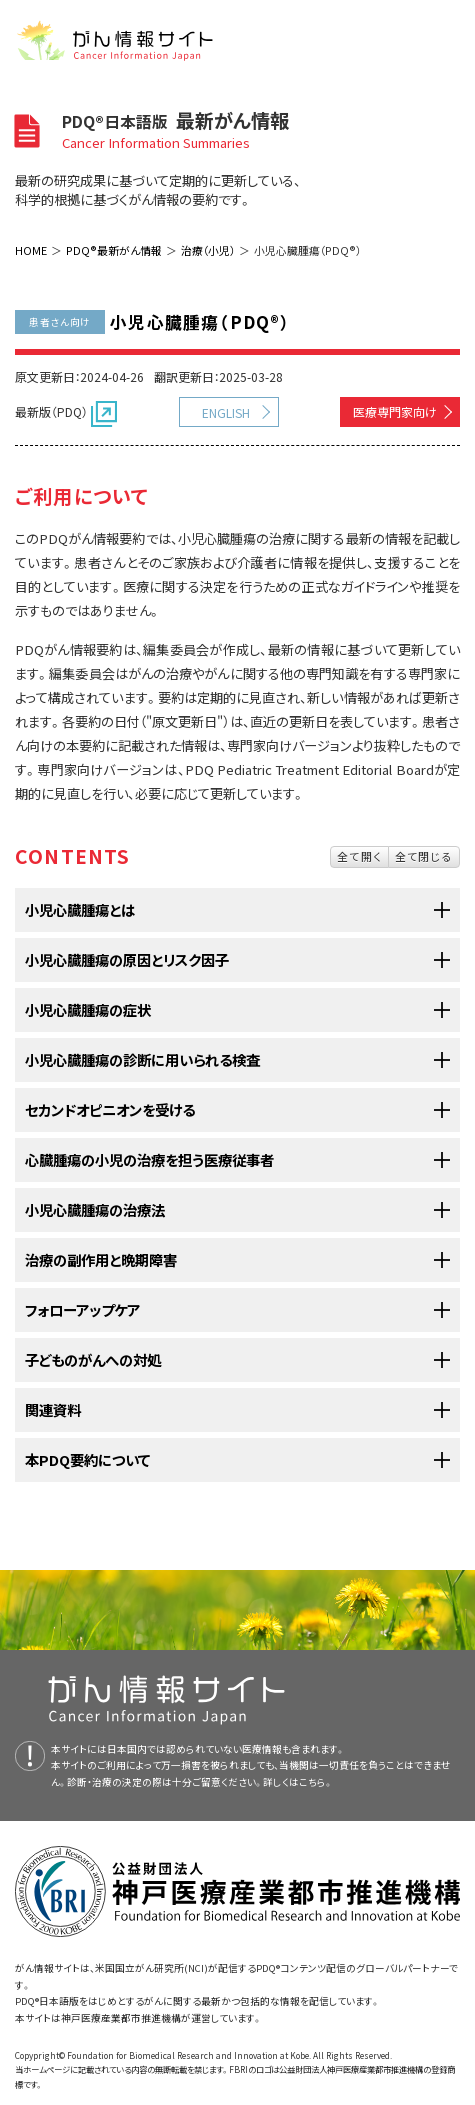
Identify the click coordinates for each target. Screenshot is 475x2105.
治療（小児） (208, 250)
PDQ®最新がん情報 (114, 250)
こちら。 (316, 1782)
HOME (31, 250)
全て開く (359, 856)
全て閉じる (424, 856)
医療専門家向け (395, 411)
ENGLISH (226, 412)
